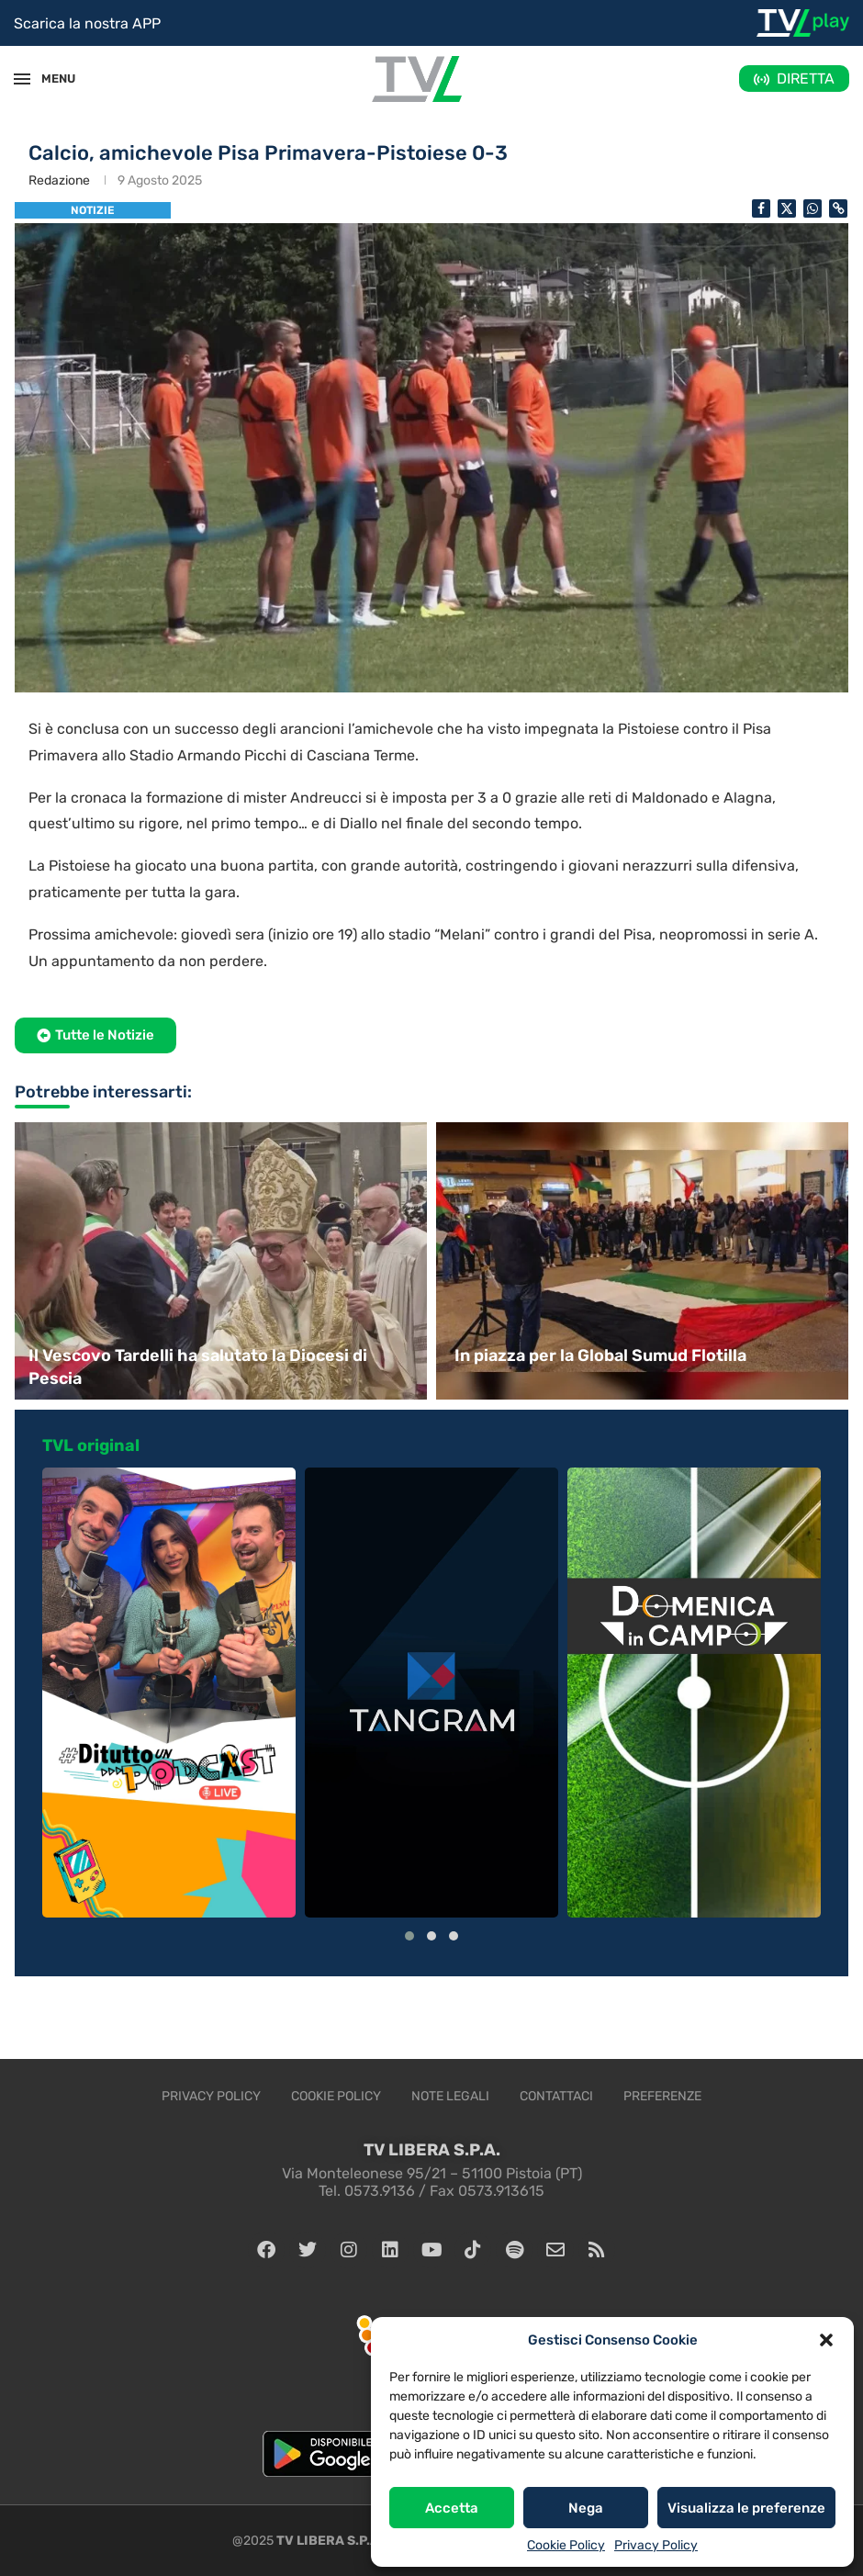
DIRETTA (806, 78)
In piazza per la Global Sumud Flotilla (600, 1355)
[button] (826, 2340)
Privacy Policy (656, 2545)
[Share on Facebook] (761, 208)
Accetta (451, 2508)
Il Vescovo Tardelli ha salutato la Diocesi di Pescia (197, 1367)
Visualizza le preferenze (746, 2508)
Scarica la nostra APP (87, 23)
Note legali (450, 2096)
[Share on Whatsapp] (812, 208)
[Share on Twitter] (787, 208)
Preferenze (662, 2096)
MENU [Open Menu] (49, 78)
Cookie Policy (566, 2545)
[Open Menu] (22, 79)
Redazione (59, 180)
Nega (585, 2508)
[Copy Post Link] (838, 208)
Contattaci (556, 2096)
